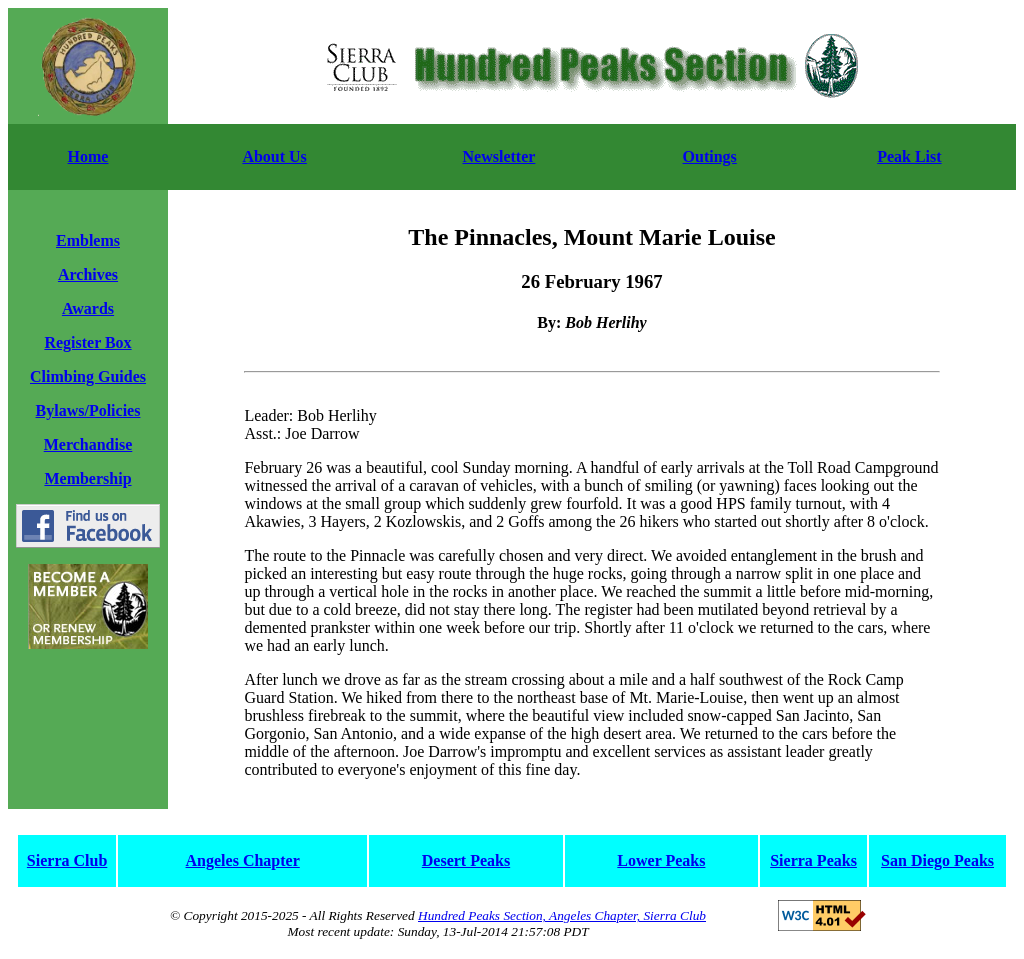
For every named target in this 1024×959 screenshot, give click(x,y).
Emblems (88, 240)
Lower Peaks (661, 860)
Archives (88, 274)
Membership (87, 478)
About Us (274, 156)
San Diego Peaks (937, 860)
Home (88, 156)
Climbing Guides (88, 376)
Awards (88, 308)
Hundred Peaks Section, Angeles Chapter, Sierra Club (562, 915)
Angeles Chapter (243, 860)
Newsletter (499, 156)
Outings (710, 156)
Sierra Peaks (813, 860)
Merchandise (88, 444)
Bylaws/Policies (88, 410)
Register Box (87, 342)
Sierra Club (67, 860)
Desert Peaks (466, 860)
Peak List (909, 156)
